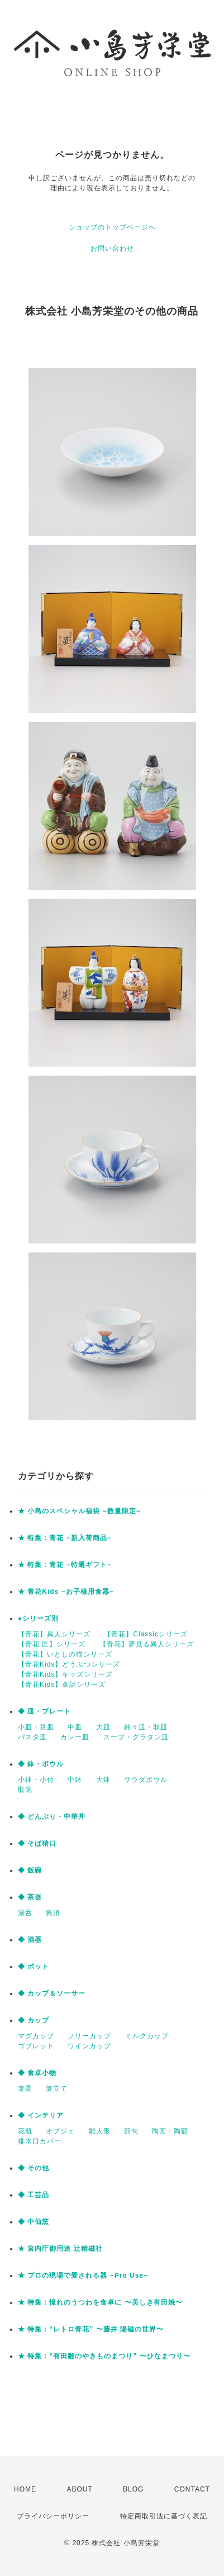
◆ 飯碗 (30, 1870)
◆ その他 (33, 2168)
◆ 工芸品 (33, 2195)
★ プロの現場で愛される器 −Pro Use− (83, 2275)
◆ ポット (33, 1966)
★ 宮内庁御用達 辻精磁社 (60, 2249)
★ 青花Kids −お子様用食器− (66, 1592)
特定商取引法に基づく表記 (163, 2516)
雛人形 (100, 2131)
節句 (131, 2131)
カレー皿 (74, 1737)
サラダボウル (146, 1780)
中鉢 (75, 1780)
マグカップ (36, 2036)
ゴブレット (36, 2046)
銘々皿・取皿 (146, 1727)
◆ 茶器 (30, 1897)
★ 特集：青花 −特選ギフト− (65, 1565)
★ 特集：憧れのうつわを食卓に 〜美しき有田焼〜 (100, 2302)
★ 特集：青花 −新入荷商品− (65, 1538)
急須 (53, 1913)
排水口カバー (39, 2141)
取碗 (25, 1790)
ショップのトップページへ (112, 227)
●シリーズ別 (38, 1618)
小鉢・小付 (36, 1780)
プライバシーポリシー (53, 2516)
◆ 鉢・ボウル (41, 1764)
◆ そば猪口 (37, 1843)
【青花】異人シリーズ (54, 1634)
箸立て (57, 2088)
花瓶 (25, 2131)
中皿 (75, 1727)
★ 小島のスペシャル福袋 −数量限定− (79, 1511)
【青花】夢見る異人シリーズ (146, 1644)
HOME (25, 2489)
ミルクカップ (147, 2036)
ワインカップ (89, 2046)
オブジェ (60, 2131)
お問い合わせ (112, 248)
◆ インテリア (41, 2115)
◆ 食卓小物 (37, 2073)
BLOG (133, 2489)
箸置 (25, 2088)
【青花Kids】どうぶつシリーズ (69, 1664)
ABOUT (79, 2489)
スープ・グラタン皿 (136, 1737)
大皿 (103, 1727)
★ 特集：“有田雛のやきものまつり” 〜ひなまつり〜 (104, 2356)
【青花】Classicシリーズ (146, 1634)
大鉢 (103, 1780)
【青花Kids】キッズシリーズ (65, 1674)
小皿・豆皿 (36, 1727)
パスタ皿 (32, 1737)
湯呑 (25, 1913)
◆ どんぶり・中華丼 (51, 1816)
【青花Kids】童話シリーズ (62, 1684)
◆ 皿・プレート (44, 1711)
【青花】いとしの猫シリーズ (65, 1654)
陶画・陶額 (170, 2131)
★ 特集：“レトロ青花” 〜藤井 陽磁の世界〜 (91, 2329)
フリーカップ (89, 2036)
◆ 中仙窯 (33, 2222)
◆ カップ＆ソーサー (51, 1993)
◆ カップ (33, 2020)
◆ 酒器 (30, 1940)
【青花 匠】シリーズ (51, 1644)
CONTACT (192, 2489)
